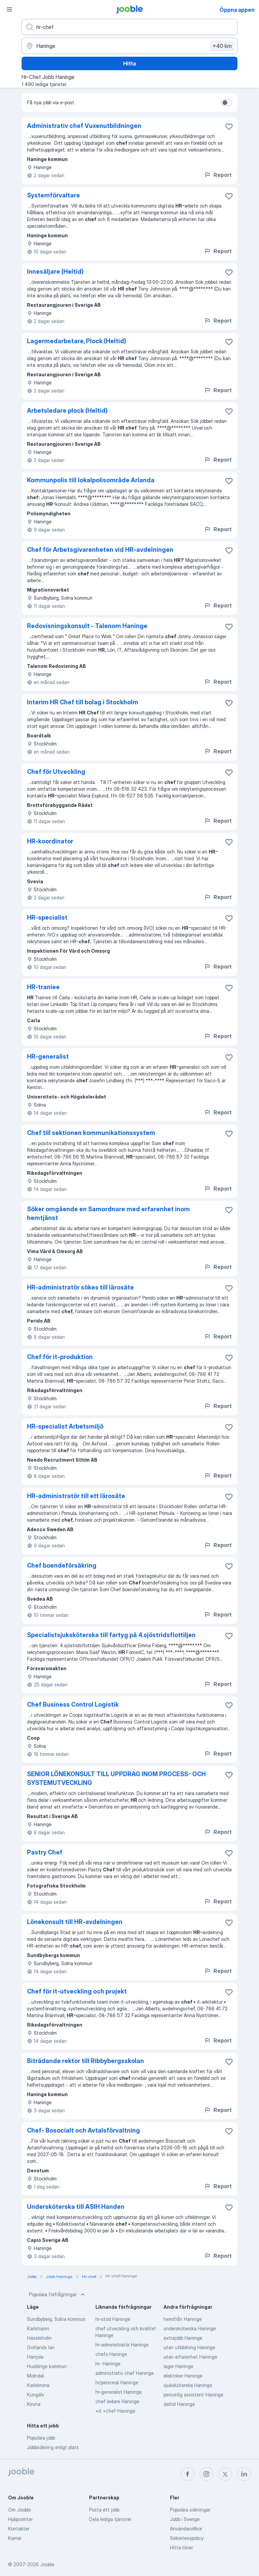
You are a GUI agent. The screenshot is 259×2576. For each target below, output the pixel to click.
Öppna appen (237, 9)
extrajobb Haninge (183, 2338)
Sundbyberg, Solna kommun (56, 2319)
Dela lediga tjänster (110, 2519)
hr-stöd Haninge (112, 2319)
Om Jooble (19, 2510)
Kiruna (33, 2404)
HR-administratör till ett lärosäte (76, 1495)
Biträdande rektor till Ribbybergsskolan (85, 2060)
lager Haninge (178, 2366)
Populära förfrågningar (57, 2294)
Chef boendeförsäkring (61, 1565)
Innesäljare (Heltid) (55, 271)
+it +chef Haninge (115, 2411)
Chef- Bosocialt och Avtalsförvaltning (83, 2130)
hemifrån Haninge (183, 2319)
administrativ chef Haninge (124, 2373)
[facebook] (187, 2474)
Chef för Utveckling (56, 771)
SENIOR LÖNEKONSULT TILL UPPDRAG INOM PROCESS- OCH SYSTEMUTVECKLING (116, 1778)
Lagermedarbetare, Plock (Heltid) (76, 341)
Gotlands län (41, 2347)
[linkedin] (244, 2474)
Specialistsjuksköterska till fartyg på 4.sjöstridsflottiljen (111, 1634)
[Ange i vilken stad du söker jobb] (129, 46)
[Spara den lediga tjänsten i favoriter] (229, 126)
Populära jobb (41, 2438)
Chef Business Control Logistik (73, 1704)
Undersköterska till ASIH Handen (75, 2206)
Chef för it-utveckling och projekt (77, 1991)
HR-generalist (48, 1056)
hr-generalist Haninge (118, 2392)
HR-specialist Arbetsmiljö (65, 1426)
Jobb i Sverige (185, 2519)
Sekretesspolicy (187, 2538)
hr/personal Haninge (116, 2382)
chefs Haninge (111, 2354)
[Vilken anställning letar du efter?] (129, 27)
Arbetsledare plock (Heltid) (67, 410)
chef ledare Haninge (117, 2401)
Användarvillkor (186, 2528)
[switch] (226, 102)
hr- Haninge (107, 2363)
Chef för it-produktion (60, 1356)
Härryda (35, 2357)
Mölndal (35, 2376)
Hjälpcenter (20, 2519)
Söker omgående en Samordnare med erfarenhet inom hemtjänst (108, 1213)
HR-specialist (47, 917)
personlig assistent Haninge (193, 2394)
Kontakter (18, 2528)
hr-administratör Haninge (122, 2345)
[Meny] (9, 9)
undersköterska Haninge (190, 2328)
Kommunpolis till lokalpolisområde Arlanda (90, 480)
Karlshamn (38, 2328)
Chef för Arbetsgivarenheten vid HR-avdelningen (100, 549)
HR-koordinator (50, 841)
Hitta (129, 63)
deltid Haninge (179, 2404)
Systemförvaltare (53, 195)
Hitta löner (181, 2547)
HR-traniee (43, 987)
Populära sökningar (190, 2510)
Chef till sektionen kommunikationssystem (91, 1132)
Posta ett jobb (104, 2510)
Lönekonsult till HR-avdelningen (74, 1921)
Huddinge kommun (47, 2366)
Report (218, 174)
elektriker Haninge (183, 2376)
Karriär (15, 2538)
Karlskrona (38, 2385)
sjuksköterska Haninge (188, 2385)
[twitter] (225, 2474)
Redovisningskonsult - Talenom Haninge (87, 625)
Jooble (47, 2564)
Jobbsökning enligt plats (53, 2447)
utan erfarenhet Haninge (190, 2357)
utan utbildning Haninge (189, 2347)
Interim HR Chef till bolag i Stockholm (82, 702)
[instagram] (206, 2474)
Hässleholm (39, 2338)
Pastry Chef (44, 1852)
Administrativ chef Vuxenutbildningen (84, 125)
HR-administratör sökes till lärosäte (80, 1287)
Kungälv (35, 2394)
